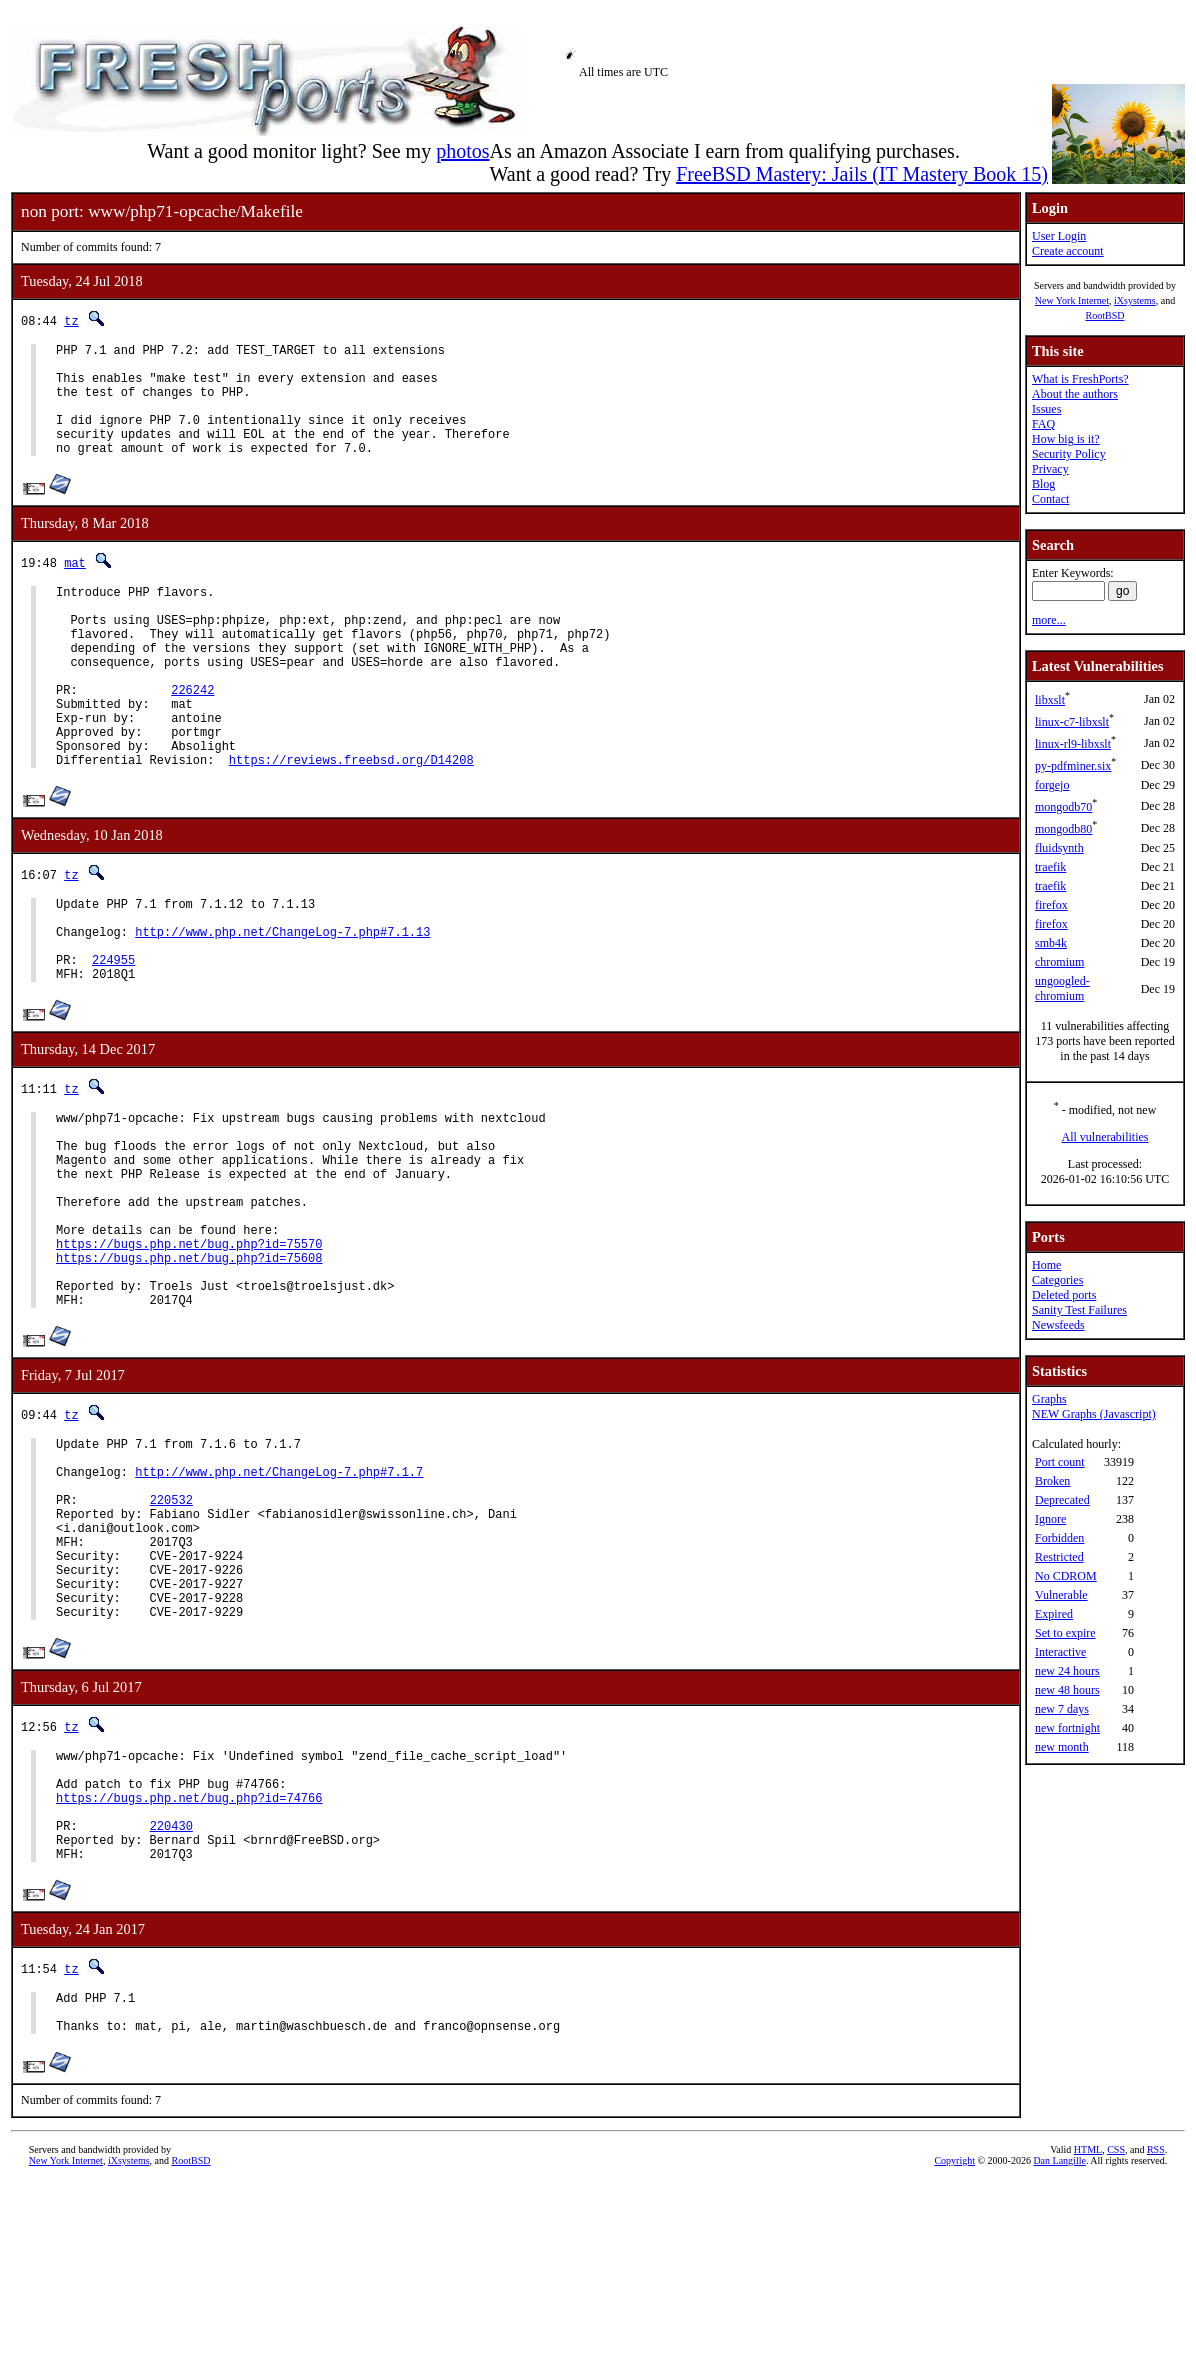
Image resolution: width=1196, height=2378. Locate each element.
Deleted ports (1064, 1295)
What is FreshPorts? (1080, 379)
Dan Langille (1059, 2355)
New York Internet (1072, 300)
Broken (1052, 1481)
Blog (1043, 484)
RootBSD (1105, 315)
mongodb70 (1063, 807)
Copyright (954, 2355)
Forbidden (1059, 1538)
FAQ (1043, 424)
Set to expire (1065, 1633)
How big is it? (1066, 439)
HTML (1088, 2344)
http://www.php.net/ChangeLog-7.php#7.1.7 (279, 1603)
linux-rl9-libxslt (1073, 744)
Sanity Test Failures (1079, 1310)
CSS (1116, 2344)
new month (1062, 1747)
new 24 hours (1067, 1671)
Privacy (1050, 469)
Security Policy (1069, 454)
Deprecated (1062, 1500)
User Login (1059, 236)
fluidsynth (1059, 848)
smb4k (1051, 943)
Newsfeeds (1058, 1325)
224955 (113, 1037)
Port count (1060, 1462)
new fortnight (1067, 1728)
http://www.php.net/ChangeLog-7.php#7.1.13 (282, 1003)
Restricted (1059, 1557)
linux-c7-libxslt (1072, 722)
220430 (171, 2005)
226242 (192, 737)
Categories (1057, 1280)
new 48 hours (1067, 1690)
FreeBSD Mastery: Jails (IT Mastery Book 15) (862, 174)
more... (1049, 620)
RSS (1156, 2344)
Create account (1068, 251)
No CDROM (1066, 1576)
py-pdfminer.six (1073, 766)
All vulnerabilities (1105, 1137)
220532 (171, 1637)
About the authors (1075, 394)
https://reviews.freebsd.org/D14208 (351, 822)
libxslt (1050, 700)
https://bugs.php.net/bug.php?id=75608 (189, 1371)
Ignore (1050, 1519)
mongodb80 (1063, 829)
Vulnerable (1061, 1595)
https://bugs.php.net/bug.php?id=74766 (189, 1971)
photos (462, 151)
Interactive (1060, 1652)
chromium (1059, 962)
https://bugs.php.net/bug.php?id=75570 (189, 1354)
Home (1046, 1265)
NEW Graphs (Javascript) (1094, 1414)
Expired (1054, 1614)
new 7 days (1062, 1709)
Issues (1046, 409)
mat (75, 586)
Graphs (1049, 1399)
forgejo (1052, 785)
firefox (1051, 905)
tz (71, 320)
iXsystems (1135, 300)
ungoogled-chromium (1062, 988)
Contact (1050, 499)
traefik (1050, 867)
